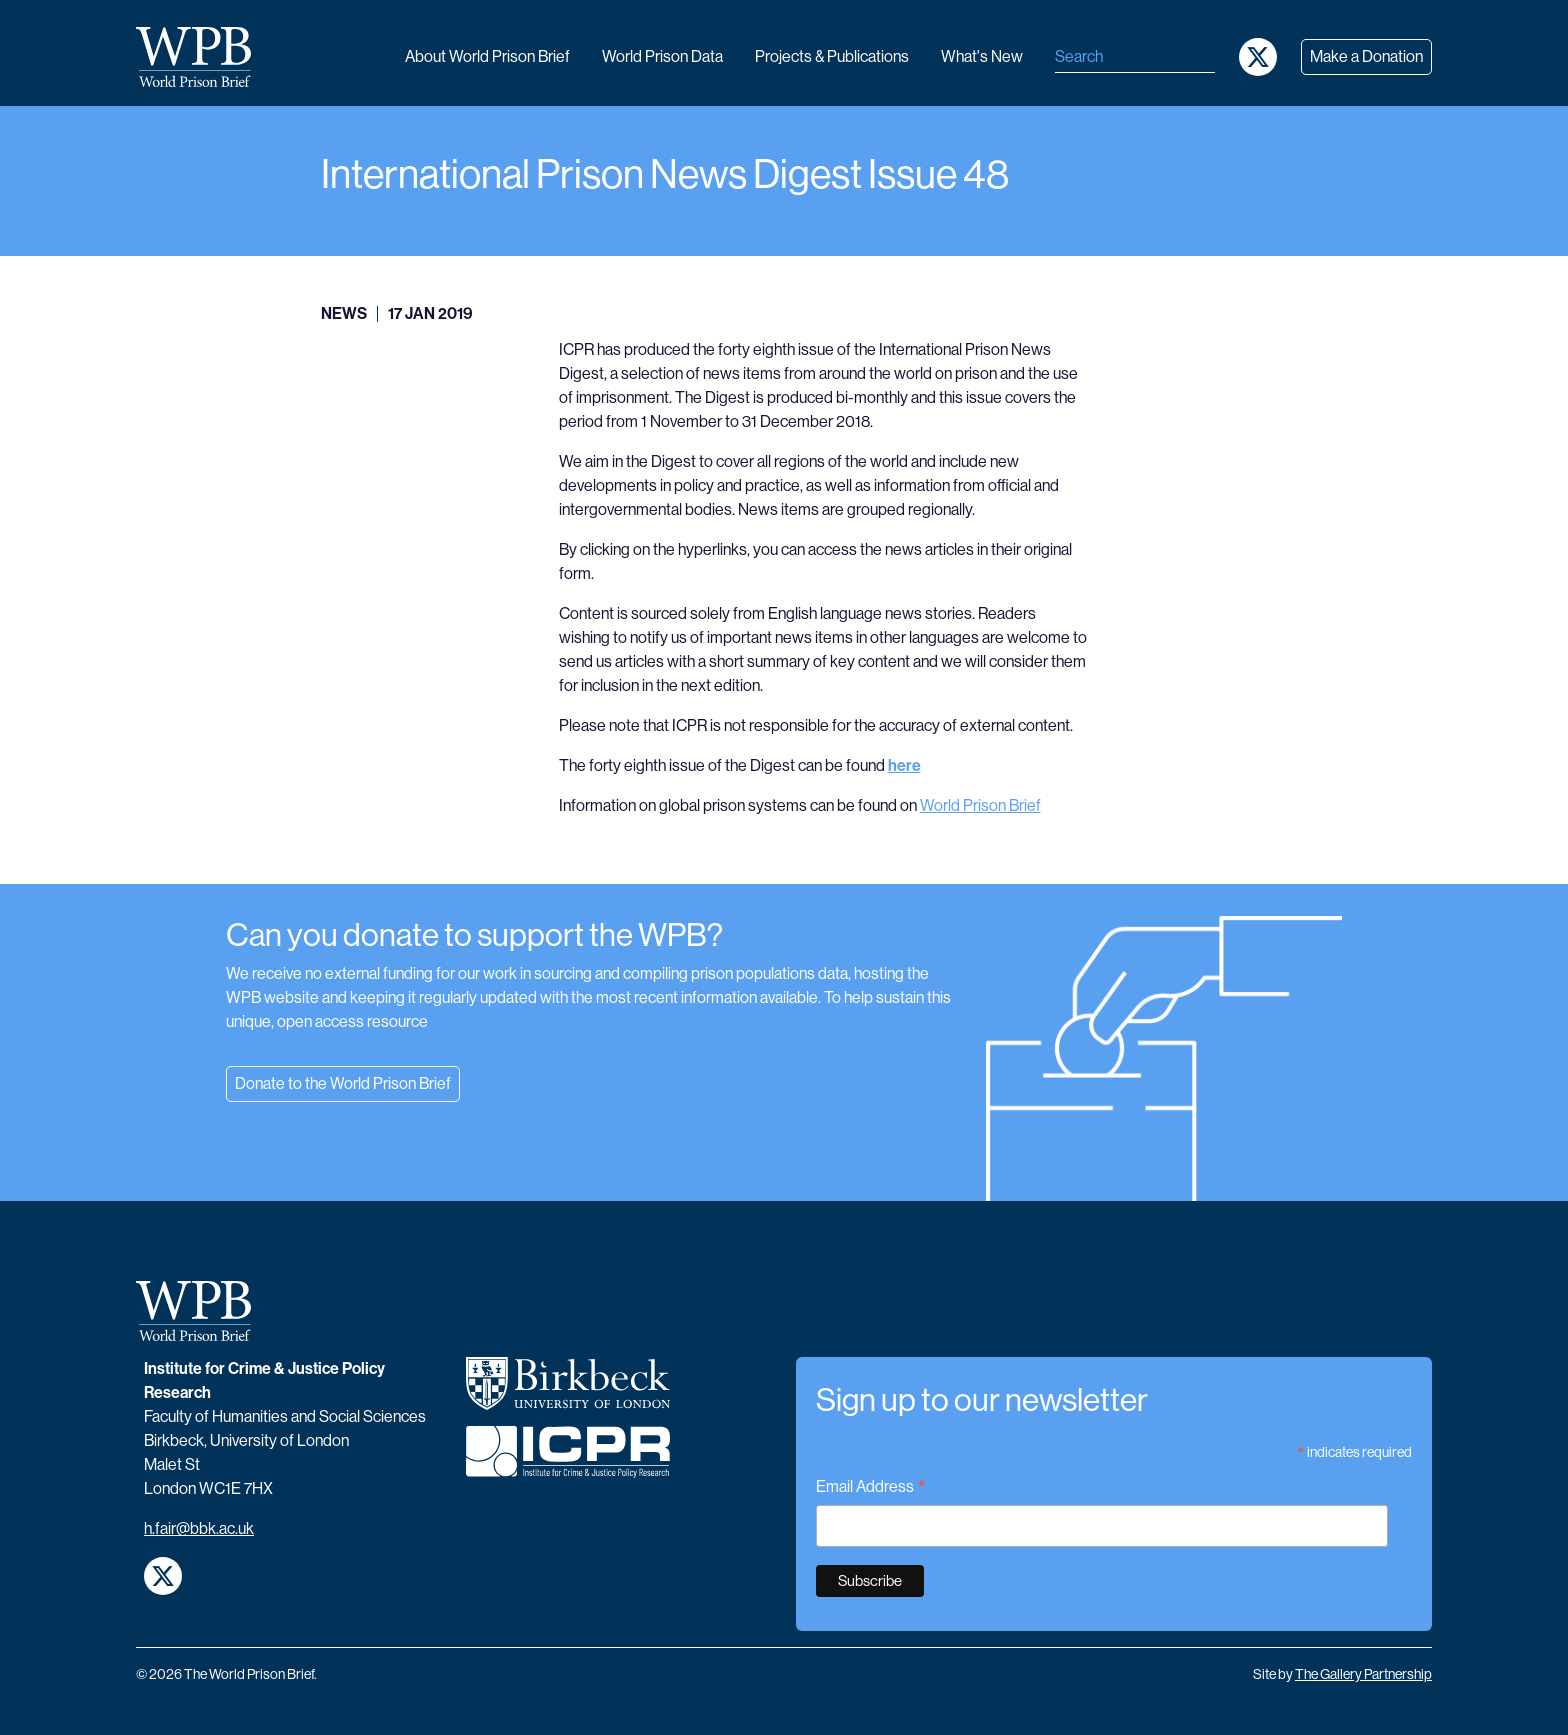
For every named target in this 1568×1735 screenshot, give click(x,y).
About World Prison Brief (487, 56)
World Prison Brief (980, 805)
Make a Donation (1366, 56)
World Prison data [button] (662, 56)
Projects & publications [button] (832, 56)
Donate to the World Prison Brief (343, 1083)
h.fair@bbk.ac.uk (199, 1528)
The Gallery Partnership (1363, 1674)
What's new (982, 56)
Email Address (871, 1488)
